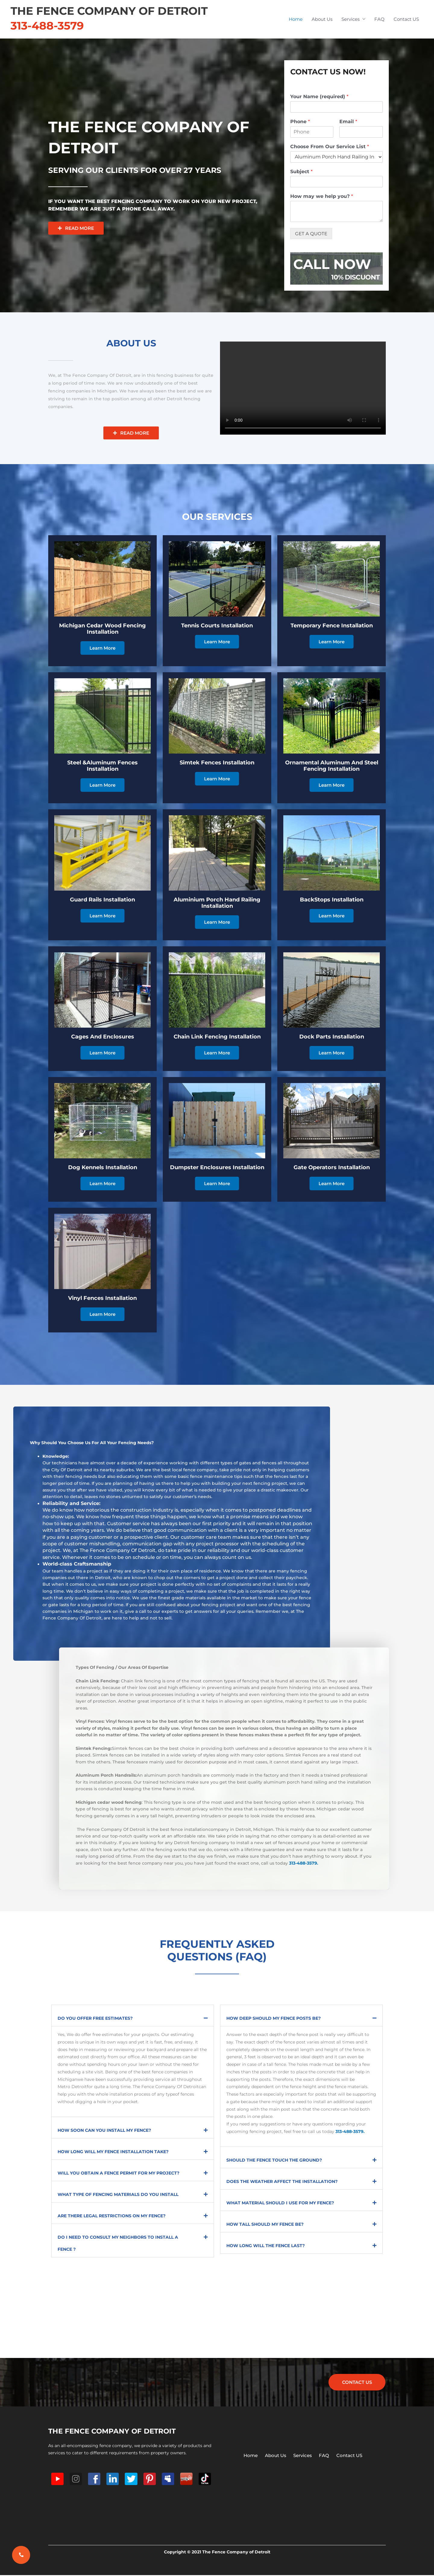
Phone (300, 121)
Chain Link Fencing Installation (217, 1036)
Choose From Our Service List (329, 146)
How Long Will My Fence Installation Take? (113, 2151)
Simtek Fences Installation (217, 762)
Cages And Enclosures (102, 1036)
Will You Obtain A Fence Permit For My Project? (118, 2173)
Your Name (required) (319, 96)
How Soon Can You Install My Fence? (104, 2130)
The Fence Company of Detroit (109, 10)
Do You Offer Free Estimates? (95, 2018)
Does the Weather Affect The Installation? (282, 2181)
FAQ (379, 19)
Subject (301, 171)
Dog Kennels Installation (102, 1167)
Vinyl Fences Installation (102, 1298)
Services (350, 19)
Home (296, 19)
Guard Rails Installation (102, 899)
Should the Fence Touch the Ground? (274, 2160)
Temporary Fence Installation (332, 625)
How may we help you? (321, 196)
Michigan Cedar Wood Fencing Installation (102, 628)
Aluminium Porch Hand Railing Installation (217, 902)
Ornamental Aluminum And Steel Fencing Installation (331, 765)
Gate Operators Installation (332, 1167)
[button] (133, 2015)
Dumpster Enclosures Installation (217, 1167)
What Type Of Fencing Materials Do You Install (118, 2194)
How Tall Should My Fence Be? (264, 2224)
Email (348, 121)
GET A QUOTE (311, 233)
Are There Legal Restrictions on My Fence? (111, 2215)
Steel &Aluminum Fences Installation (102, 765)
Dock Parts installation (331, 1036)
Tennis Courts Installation (217, 625)
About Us (322, 19)
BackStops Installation (331, 899)
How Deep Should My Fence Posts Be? (273, 2018)
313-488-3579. (303, 1863)
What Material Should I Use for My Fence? (280, 2203)
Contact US (406, 19)
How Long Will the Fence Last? (265, 2245)
